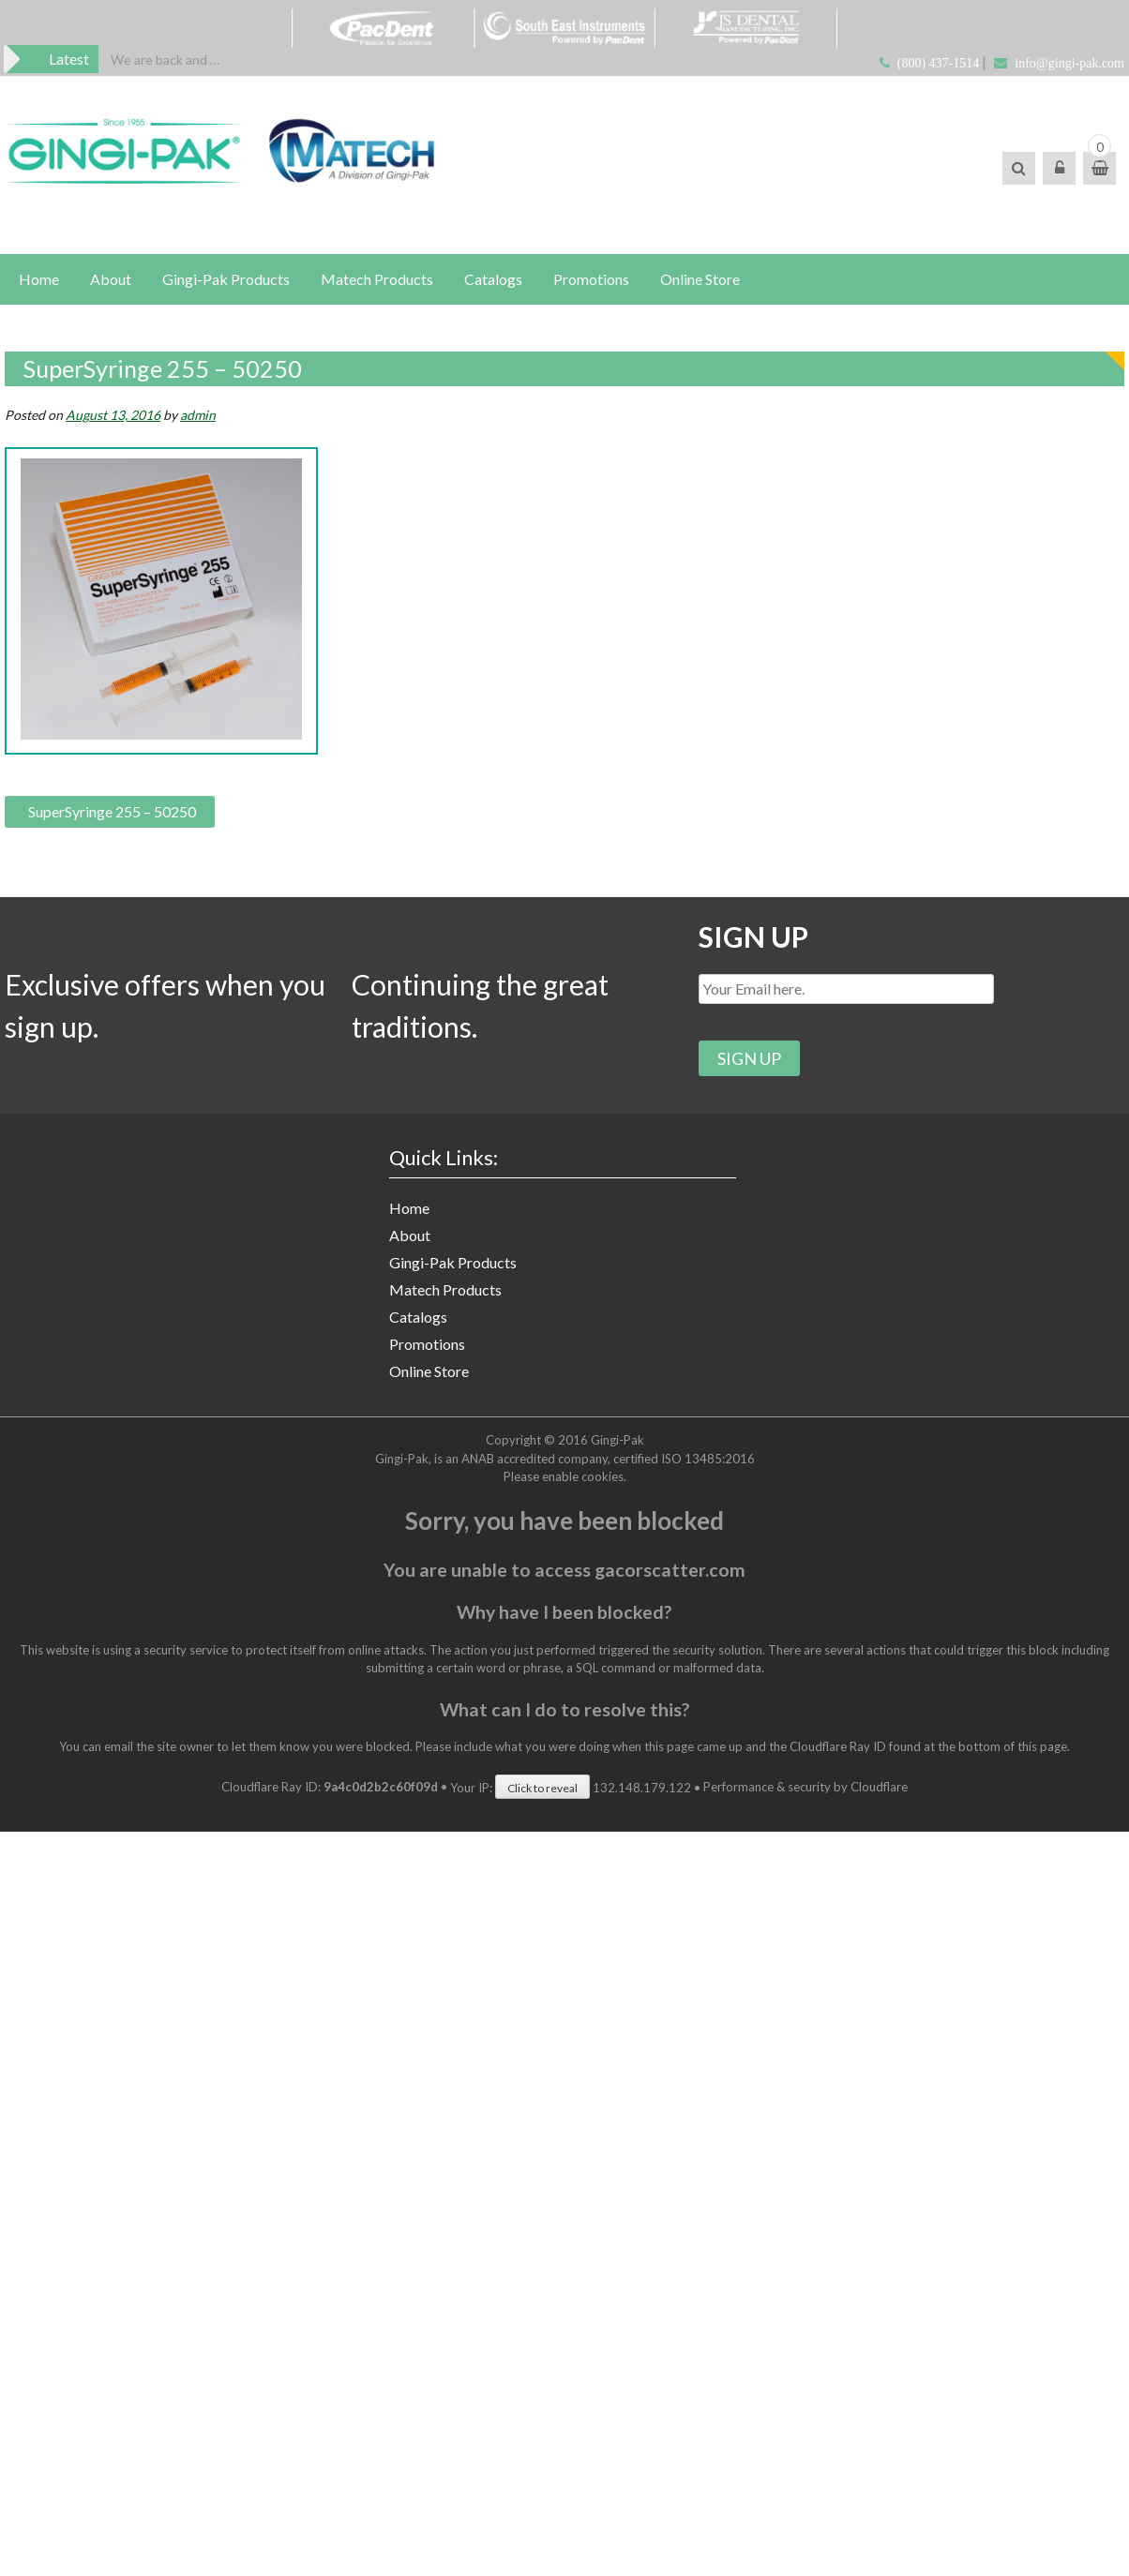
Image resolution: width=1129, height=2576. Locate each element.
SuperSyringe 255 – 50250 (112, 811)
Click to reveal (542, 1788)
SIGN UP (753, 936)
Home (39, 279)
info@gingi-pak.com (1069, 63)
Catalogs (493, 279)
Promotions (591, 279)
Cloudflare (879, 1787)
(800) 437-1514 (938, 63)
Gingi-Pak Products (226, 279)
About (110, 279)
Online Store (700, 279)
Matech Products (377, 279)
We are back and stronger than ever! (165, 59)
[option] (165, 59)
